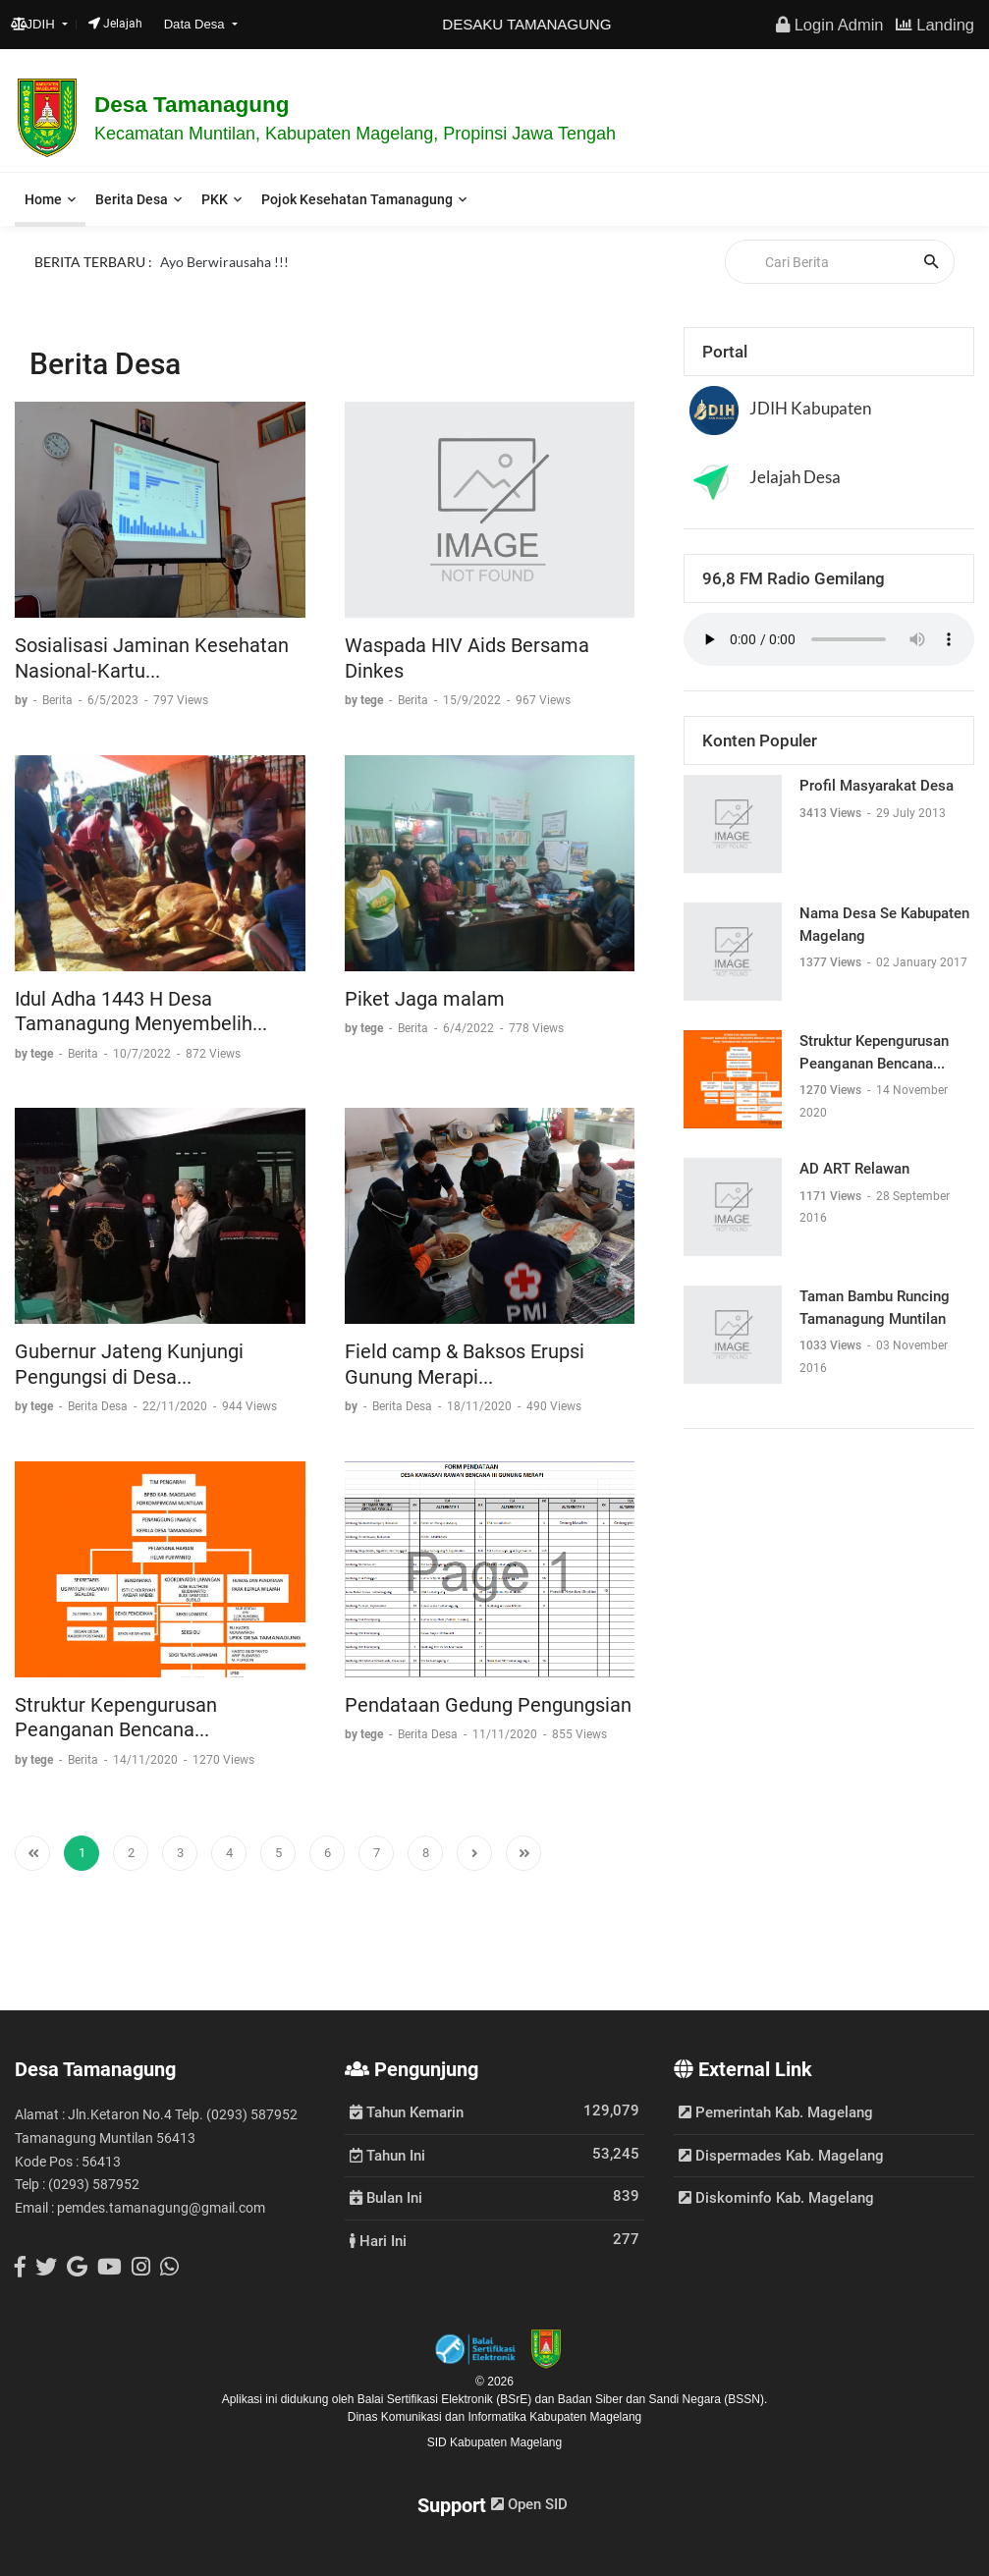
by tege (365, 700)
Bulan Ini (386, 2197)
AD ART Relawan (854, 1169)
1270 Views (831, 1090)
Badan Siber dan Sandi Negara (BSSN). (662, 2399)
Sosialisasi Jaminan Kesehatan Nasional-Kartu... (152, 658)
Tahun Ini (387, 2155)
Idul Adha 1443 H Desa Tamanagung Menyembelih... (141, 1011)
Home (43, 199)
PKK (214, 199)
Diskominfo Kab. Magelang (776, 2198)
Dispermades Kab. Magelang (781, 2156)
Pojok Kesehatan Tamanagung (357, 199)
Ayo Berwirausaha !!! (224, 260)
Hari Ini (378, 2240)
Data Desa (196, 24)
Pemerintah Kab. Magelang (776, 2112)
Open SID (529, 2504)
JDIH (35, 24)
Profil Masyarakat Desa (876, 786)
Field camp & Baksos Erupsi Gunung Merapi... (464, 1364)
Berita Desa (131, 199)
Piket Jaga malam (425, 999)
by (22, 700)
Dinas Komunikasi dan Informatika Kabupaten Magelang (495, 2417)
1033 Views (831, 1345)
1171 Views (831, 1196)
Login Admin (829, 24)
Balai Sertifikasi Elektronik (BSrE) (446, 2399)
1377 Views (831, 962)
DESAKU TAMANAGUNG (547, 24)
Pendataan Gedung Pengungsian (488, 1705)
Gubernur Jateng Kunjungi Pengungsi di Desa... (129, 1364)
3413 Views (831, 813)
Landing (935, 24)
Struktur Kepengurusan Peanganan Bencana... (116, 1717)
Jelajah (115, 23)
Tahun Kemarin (407, 2111)
